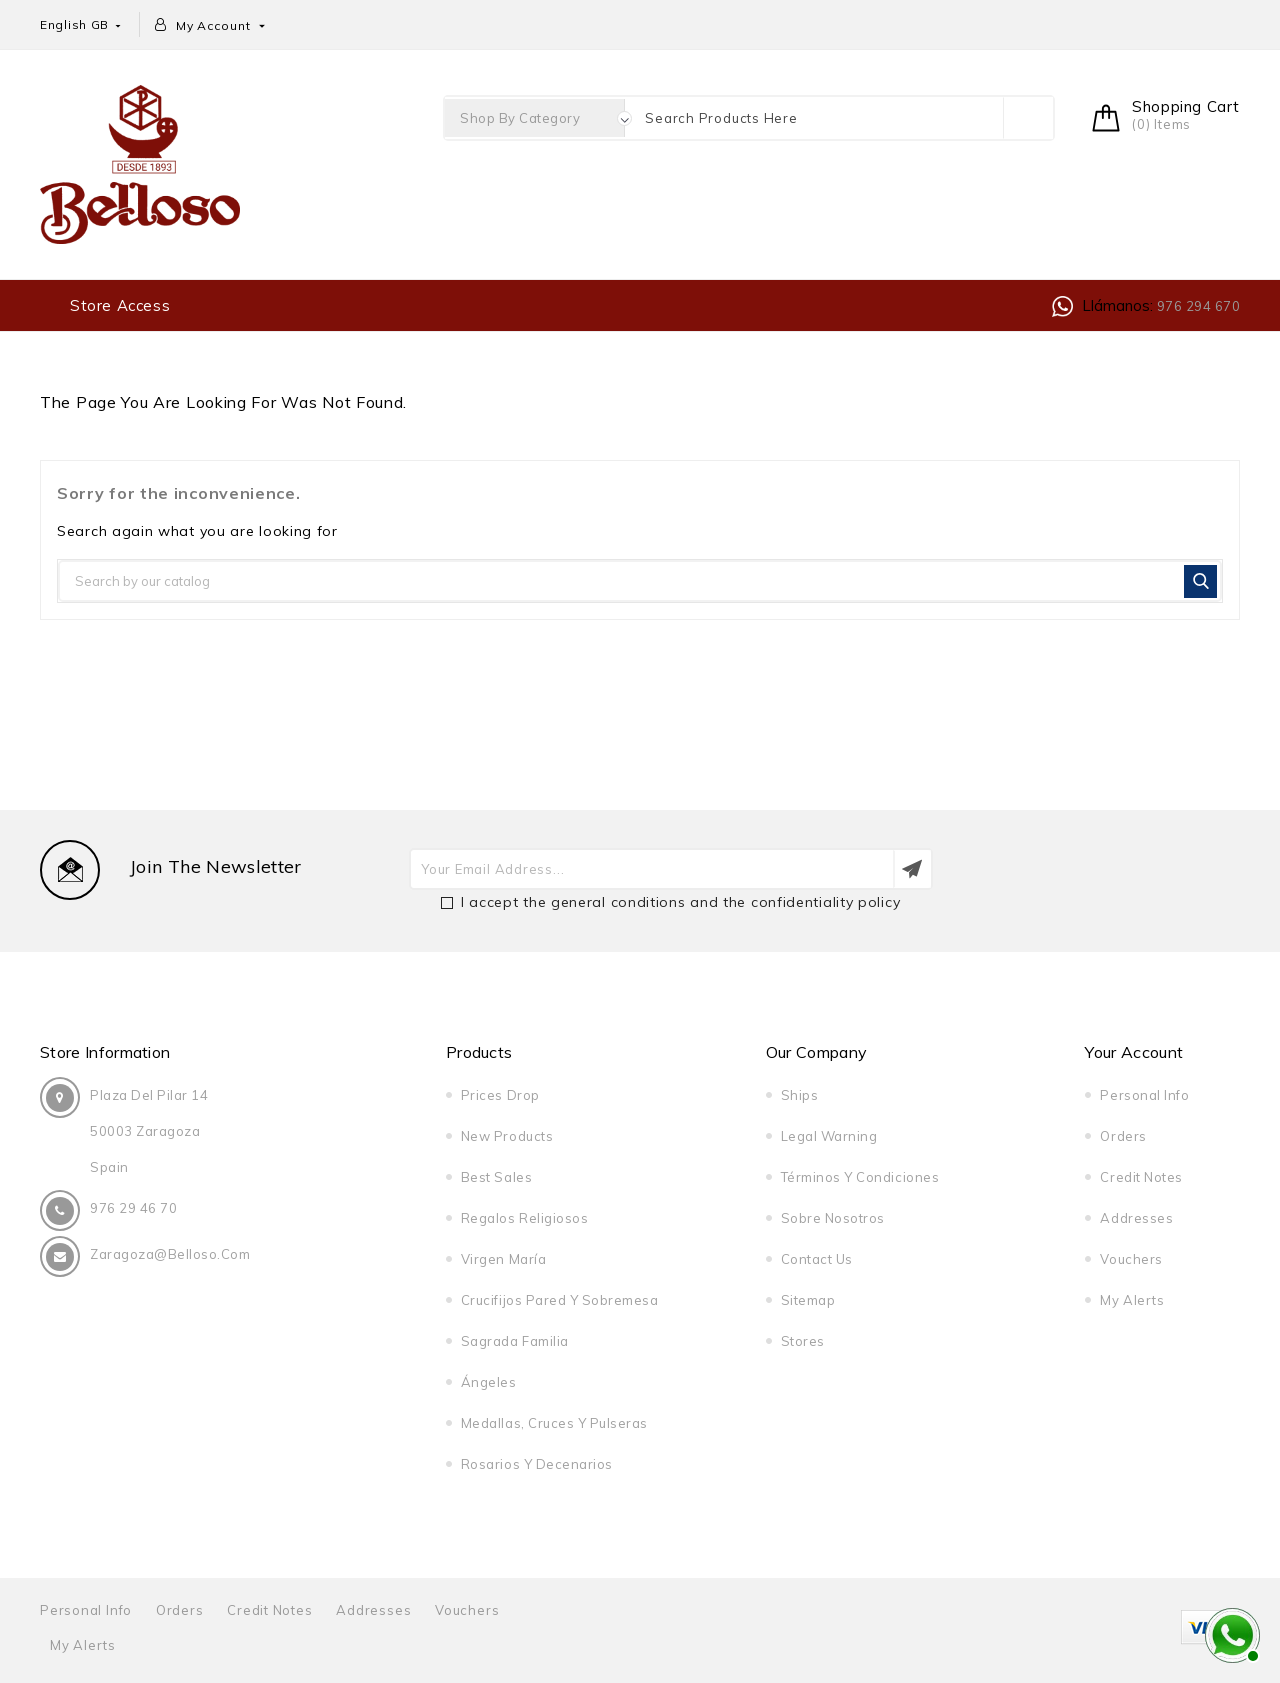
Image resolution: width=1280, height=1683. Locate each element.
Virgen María (503, 1259)
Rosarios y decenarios (537, 1464)
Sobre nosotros (833, 1218)
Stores (803, 1341)
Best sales (496, 1177)
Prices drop (500, 1095)
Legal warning (829, 1136)
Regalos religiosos (524, 1218)
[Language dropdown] (82, 24)
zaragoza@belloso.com (170, 1254)
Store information (105, 1052)
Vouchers (1131, 1259)
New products (507, 1136)
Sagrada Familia (515, 1341)
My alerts (1132, 1300)
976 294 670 (1196, 306)
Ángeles (489, 1382)
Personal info (1144, 1095)
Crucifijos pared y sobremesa (560, 1300)
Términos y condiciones (860, 1177)
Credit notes (1141, 1177)
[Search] (640, 581)
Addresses (1136, 1218)
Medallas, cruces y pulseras (554, 1423)
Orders (1123, 1136)
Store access (120, 305)
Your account (1134, 1052)
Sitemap (808, 1300)
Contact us (817, 1259)
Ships (800, 1095)
